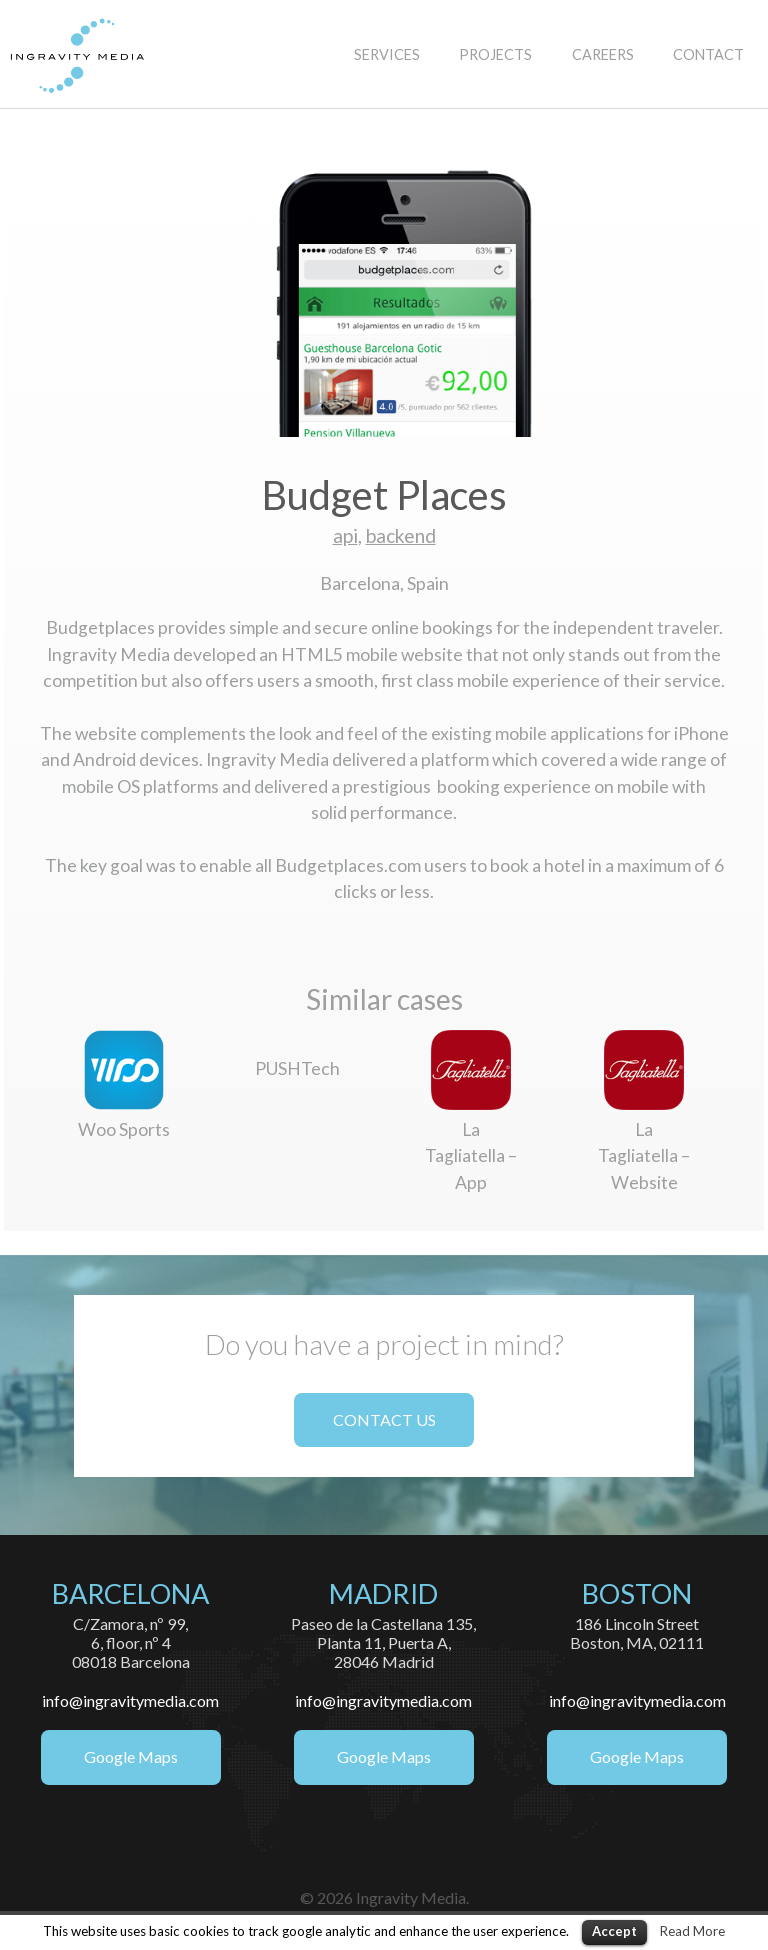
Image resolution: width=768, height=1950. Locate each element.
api (345, 535)
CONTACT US (384, 1419)
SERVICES (387, 54)
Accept (614, 1931)
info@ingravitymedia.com (130, 1700)
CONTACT (708, 54)
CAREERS (603, 54)
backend (401, 535)
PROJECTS (495, 54)
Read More (692, 1931)
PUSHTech (297, 1068)
